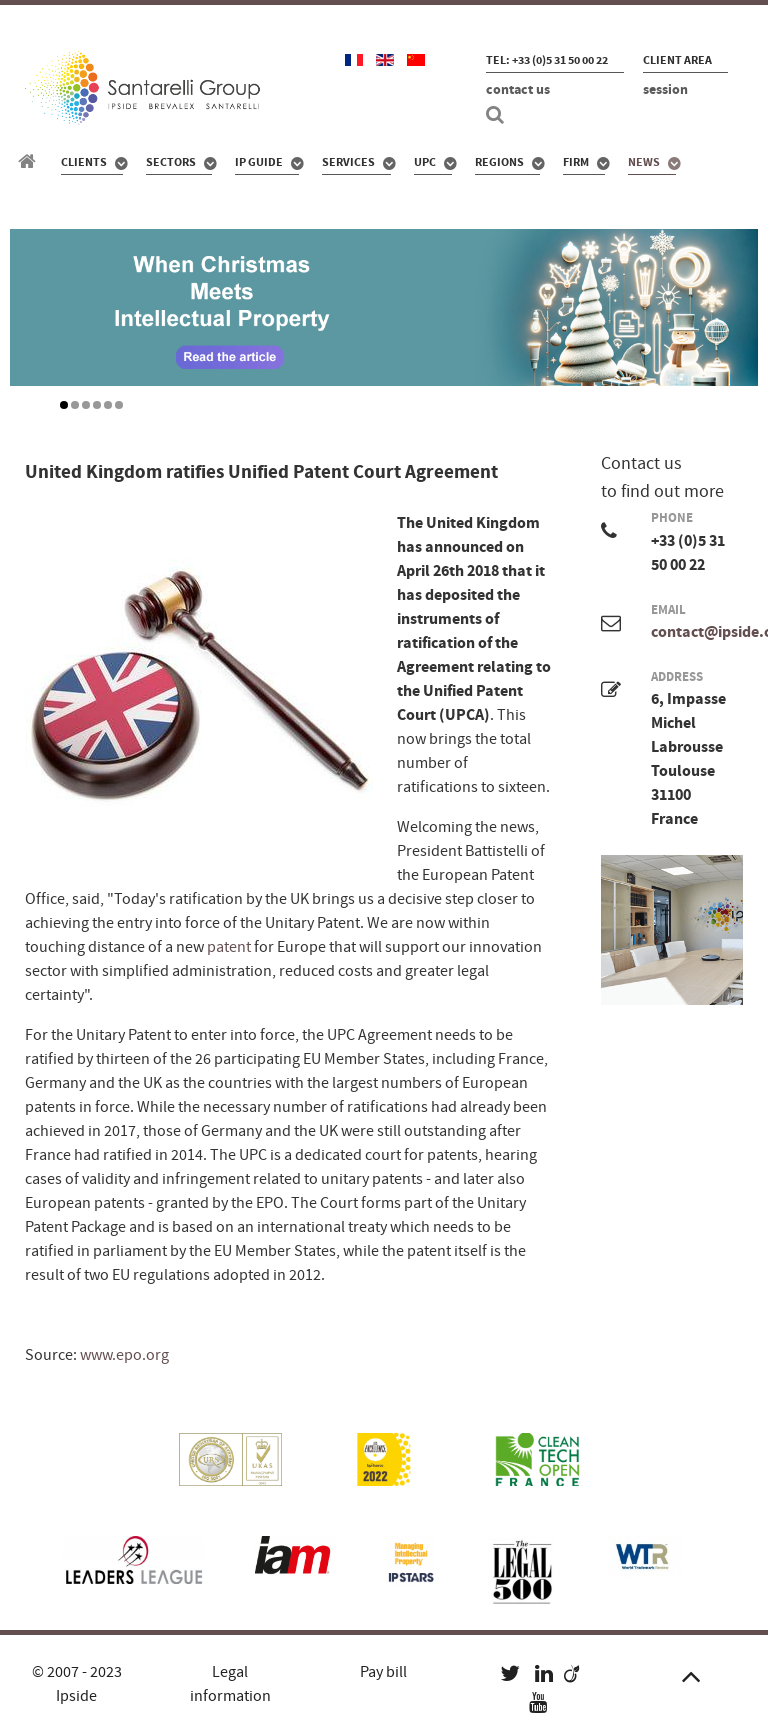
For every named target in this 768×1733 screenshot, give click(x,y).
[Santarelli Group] (30, 162)
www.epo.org (124, 1355)
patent (230, 947)
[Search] (498, 115)
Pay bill (383, 1672)
